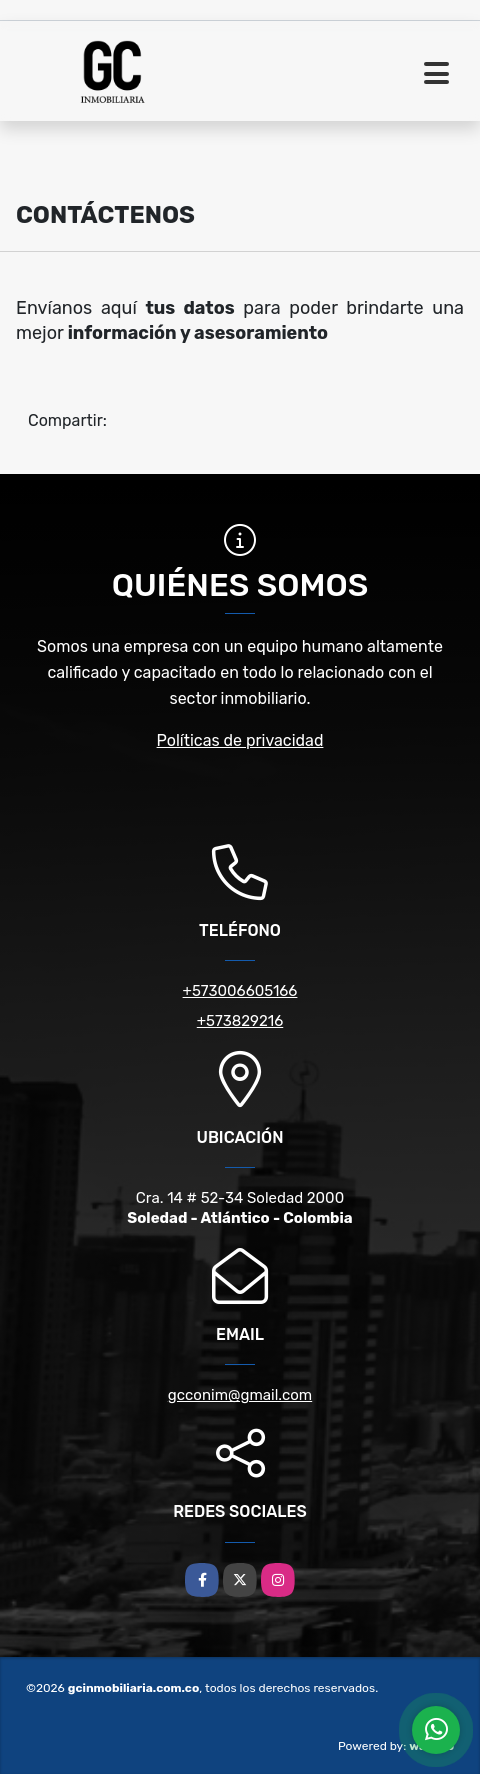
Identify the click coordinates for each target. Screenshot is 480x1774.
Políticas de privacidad (240, 740)
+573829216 (240, 1021)
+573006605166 (240, 991)
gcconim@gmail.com (240, 1395)
